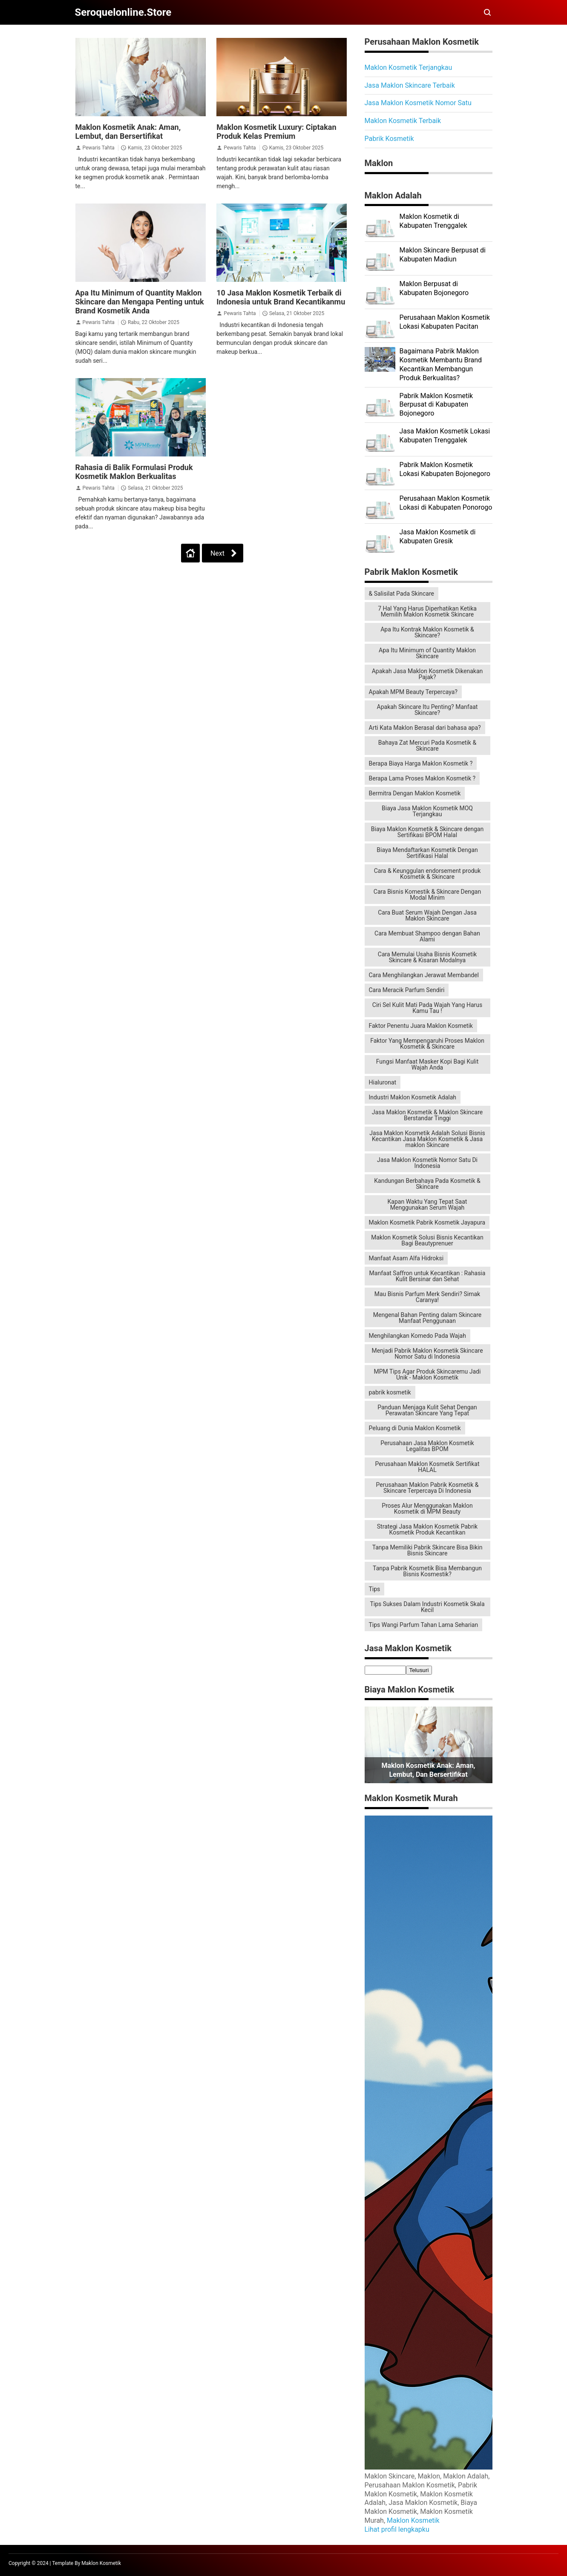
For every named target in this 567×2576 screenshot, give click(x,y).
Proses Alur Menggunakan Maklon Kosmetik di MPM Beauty (427, 1508)
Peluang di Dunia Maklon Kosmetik (415, 1428)
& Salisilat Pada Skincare (402, 593)
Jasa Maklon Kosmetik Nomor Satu (418, 103)
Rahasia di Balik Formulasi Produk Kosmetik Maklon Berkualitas (134, 472)
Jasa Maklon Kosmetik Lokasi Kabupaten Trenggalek (445, 435)
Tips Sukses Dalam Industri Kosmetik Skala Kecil (427, 1607)
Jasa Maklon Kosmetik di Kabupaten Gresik (438, 536)
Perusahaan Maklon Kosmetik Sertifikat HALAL (427, 1466)
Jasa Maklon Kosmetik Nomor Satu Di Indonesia (427, 1162)
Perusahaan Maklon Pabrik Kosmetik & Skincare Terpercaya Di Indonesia (427, 1487)
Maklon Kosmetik (413, 2520)
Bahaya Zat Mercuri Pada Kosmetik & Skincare (427, 745)
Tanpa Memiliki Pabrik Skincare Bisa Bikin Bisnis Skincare (427, 1550)
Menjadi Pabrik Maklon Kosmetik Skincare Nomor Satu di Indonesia (427, 1353)
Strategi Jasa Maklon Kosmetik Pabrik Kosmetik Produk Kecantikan (427, 1529)
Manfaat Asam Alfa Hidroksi (406, 1258)
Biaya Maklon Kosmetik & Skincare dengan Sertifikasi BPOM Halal (427, 832)
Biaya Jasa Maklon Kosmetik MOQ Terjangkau (427, 811)
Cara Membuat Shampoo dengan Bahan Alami (427, 936)
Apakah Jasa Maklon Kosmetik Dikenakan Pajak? (427, 674)
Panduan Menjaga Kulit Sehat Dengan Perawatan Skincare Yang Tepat (427, 1410)
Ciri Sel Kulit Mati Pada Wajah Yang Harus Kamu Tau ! (427, 1007)
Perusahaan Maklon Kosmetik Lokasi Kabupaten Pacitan (445, 321)
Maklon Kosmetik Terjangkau (408, 67)
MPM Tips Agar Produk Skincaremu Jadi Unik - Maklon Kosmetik (427, 1374)
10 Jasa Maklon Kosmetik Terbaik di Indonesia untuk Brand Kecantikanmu (280, 297)
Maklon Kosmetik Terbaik (403, 121)
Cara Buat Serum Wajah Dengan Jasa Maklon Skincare (427, 915)
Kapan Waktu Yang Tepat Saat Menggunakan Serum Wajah (427, 1204)
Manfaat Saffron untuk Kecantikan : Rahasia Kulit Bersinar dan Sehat (427, 1276)
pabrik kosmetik (390, 1392)
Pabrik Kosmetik (389, 139)
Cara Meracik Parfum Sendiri (407, 990)
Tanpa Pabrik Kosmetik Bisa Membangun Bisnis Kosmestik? (427, 1571)
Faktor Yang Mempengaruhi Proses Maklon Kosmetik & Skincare (427, 1043)
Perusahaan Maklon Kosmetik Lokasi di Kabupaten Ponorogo (446, 502)
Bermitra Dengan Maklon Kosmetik (415, 793)
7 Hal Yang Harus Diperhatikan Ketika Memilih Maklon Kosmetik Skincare (427, 611)
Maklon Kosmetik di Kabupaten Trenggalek (433, 220)
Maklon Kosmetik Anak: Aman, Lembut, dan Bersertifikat (128, 132)
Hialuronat (383, 1082)
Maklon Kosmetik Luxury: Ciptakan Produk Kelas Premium (276, 132)
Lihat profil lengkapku (397, 2529)
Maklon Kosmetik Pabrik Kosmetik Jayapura (427, 1222)
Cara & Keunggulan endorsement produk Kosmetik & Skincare (427, 873)
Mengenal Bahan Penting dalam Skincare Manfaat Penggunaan (427, 1317)
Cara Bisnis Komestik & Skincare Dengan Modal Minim (427, 894)
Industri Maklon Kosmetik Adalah (413, 1097)
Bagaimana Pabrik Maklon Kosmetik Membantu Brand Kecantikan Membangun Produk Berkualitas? (441, 364)
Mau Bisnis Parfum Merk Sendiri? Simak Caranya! (427, 1297)
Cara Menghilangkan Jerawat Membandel (424, 975)
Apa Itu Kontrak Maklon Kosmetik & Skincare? (427, 632)
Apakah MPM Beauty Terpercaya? (413, 691)
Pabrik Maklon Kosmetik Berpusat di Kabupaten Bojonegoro (436, 405)
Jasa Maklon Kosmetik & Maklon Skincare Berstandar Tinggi (427, 1115)
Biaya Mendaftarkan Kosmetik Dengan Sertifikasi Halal (427, 852)
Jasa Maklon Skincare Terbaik (410, 85)
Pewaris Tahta (98, 148)
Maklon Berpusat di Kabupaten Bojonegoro (434, 288)
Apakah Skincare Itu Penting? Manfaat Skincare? (427, 709)
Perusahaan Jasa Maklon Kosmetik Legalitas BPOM (427, 1446)
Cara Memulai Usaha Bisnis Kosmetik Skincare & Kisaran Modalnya (427, 957)
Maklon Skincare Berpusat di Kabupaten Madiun (443, 254)
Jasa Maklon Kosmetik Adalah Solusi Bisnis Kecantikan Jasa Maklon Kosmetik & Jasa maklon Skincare (427, 1139)
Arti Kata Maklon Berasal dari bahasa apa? (425, 727)
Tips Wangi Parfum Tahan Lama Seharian (423, 1624)
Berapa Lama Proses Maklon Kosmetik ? (422, 778)
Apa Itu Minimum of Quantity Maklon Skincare (427, 653)
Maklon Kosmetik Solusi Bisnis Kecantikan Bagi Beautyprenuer (427, 1240)
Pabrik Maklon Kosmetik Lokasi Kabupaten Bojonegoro (445, 469)
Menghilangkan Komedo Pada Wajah (417, 1335)
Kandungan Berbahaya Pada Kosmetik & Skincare (427, 1183)
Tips (374, 1589)
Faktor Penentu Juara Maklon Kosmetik (421, 1025)
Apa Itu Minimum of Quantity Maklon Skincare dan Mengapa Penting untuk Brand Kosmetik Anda (139, 301)
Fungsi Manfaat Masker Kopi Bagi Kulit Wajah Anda (427, 1064)
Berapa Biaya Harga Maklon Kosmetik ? (421, 763)
